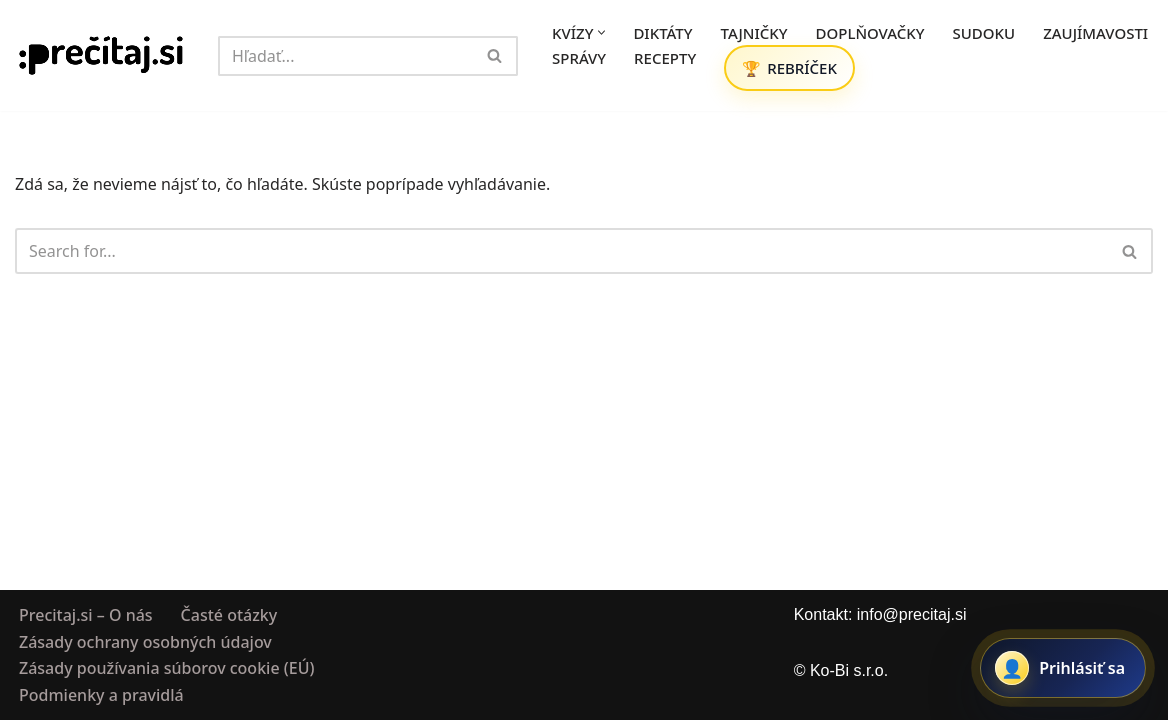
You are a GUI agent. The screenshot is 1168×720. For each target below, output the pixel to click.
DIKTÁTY (662, 33)
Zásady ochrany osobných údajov (145, 641)
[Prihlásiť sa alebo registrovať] (1063, 668)
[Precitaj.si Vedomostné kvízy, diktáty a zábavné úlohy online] (101, 55)
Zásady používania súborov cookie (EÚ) (166, 668)
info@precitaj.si (912, 614)
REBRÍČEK (802, 68)
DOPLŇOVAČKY (870, 33)
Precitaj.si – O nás (86, 615)
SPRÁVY (579, 58)
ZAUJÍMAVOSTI (1095, 33)
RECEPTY (665, 58)
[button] (601, 32)
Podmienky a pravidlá (101, 694)
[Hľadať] (345, 56)
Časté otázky (229, 615)
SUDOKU (984, 33)
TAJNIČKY (754, 33)
